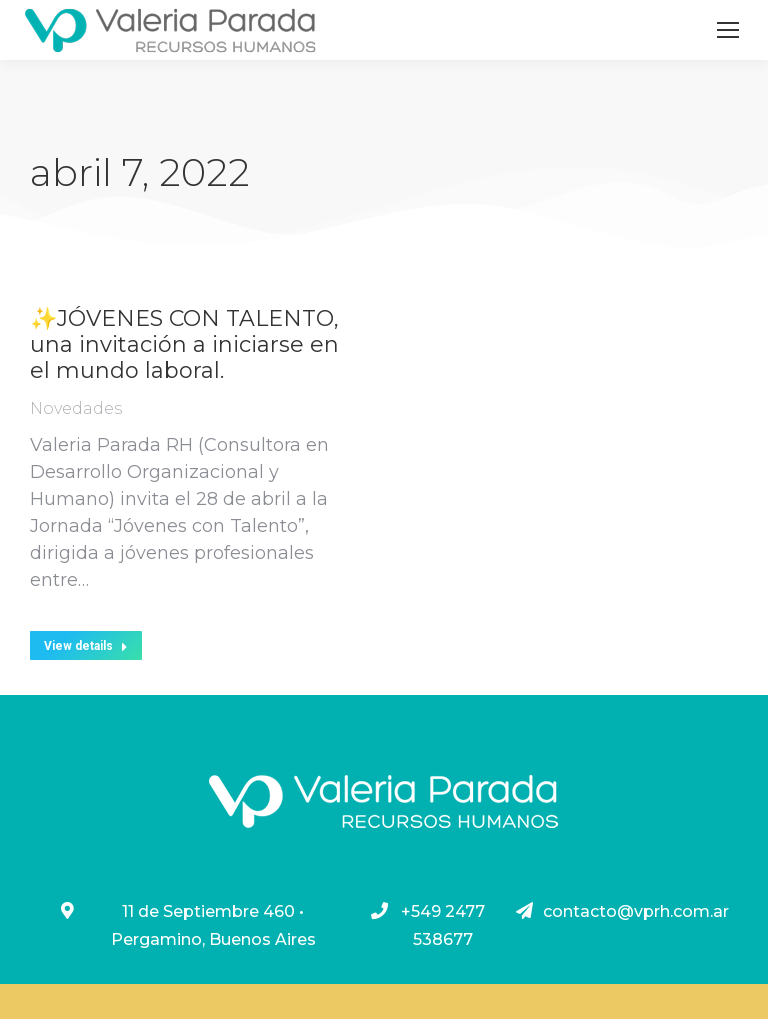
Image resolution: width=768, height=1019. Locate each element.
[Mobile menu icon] (728, 30)
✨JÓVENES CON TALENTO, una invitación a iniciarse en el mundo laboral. (184, 345)
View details (86, 646)
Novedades (76, 408)
